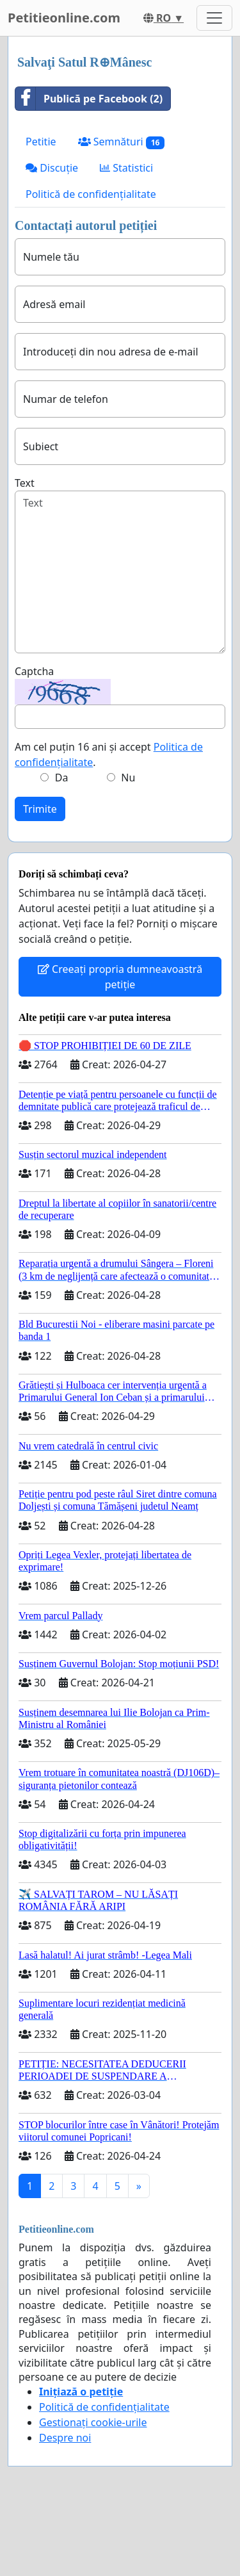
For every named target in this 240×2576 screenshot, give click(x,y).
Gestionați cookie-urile (93, 2422)
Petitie (41, 142)
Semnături (121, 142)
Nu (128, 777)
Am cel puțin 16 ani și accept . (109, 754)
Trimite (40, 809)
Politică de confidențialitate (91, 194)
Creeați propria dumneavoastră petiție (120, 976)
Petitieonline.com (64, 17)
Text (25, 483)
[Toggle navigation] (214, 18)
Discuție (52, 168)
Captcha (34, 671)
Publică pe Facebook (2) (89, 98)
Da (61, 777)
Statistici (126, 168)
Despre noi (65, 2438)
